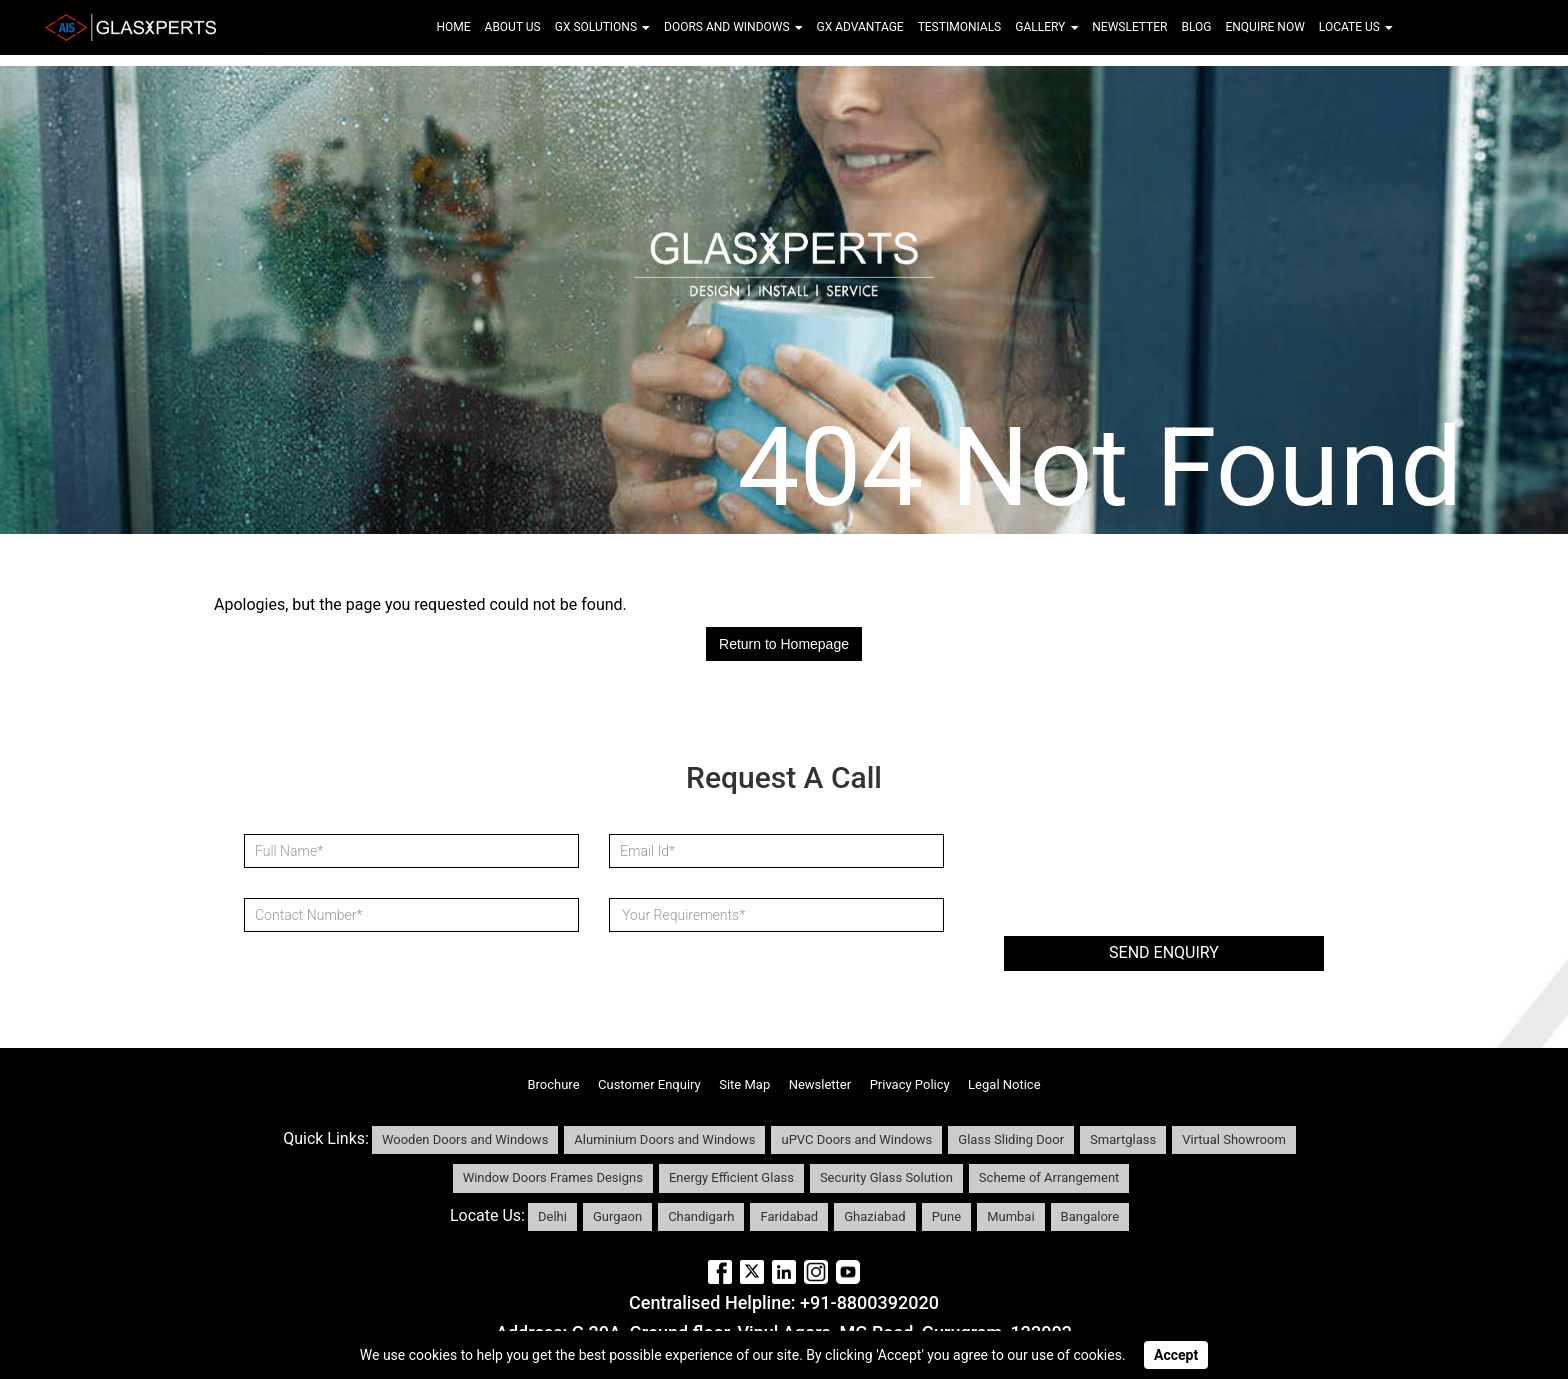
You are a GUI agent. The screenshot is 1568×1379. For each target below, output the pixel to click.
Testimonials (960, 27)
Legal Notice (1004, 1084)
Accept (1176, 1355)
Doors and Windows (733, 27)
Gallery (1046, 27)
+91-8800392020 (869, 1302)
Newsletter (1129, 27)
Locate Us (1356, 27)
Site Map (744, 1084)
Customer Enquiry (649, 1084)
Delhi (552, 1216)
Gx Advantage (860, 27)
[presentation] (1156, 868)
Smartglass (1123, 1139)
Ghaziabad (874, 1216)
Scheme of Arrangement (1049, 1177)
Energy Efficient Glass (731, 1177)
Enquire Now (1264, 27)
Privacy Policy (910, 1084)
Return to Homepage (784, 644)
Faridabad (789, 1216)
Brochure (553, 1084)
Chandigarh (701, 1216)
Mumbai (1010, 1216)
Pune (946, 1216)
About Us (513, 27)
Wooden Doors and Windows (465, 1139)
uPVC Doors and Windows (856, 1139)
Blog (1196, 27)
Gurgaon (617, 1216)
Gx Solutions (602, 27)
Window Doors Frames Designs (553, 1177)
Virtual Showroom (1234, 1139)
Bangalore (1090, 1216)
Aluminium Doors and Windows (664, 1139)
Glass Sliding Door (1011, 1139)
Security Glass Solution (886, 1177)
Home (453, 27)
